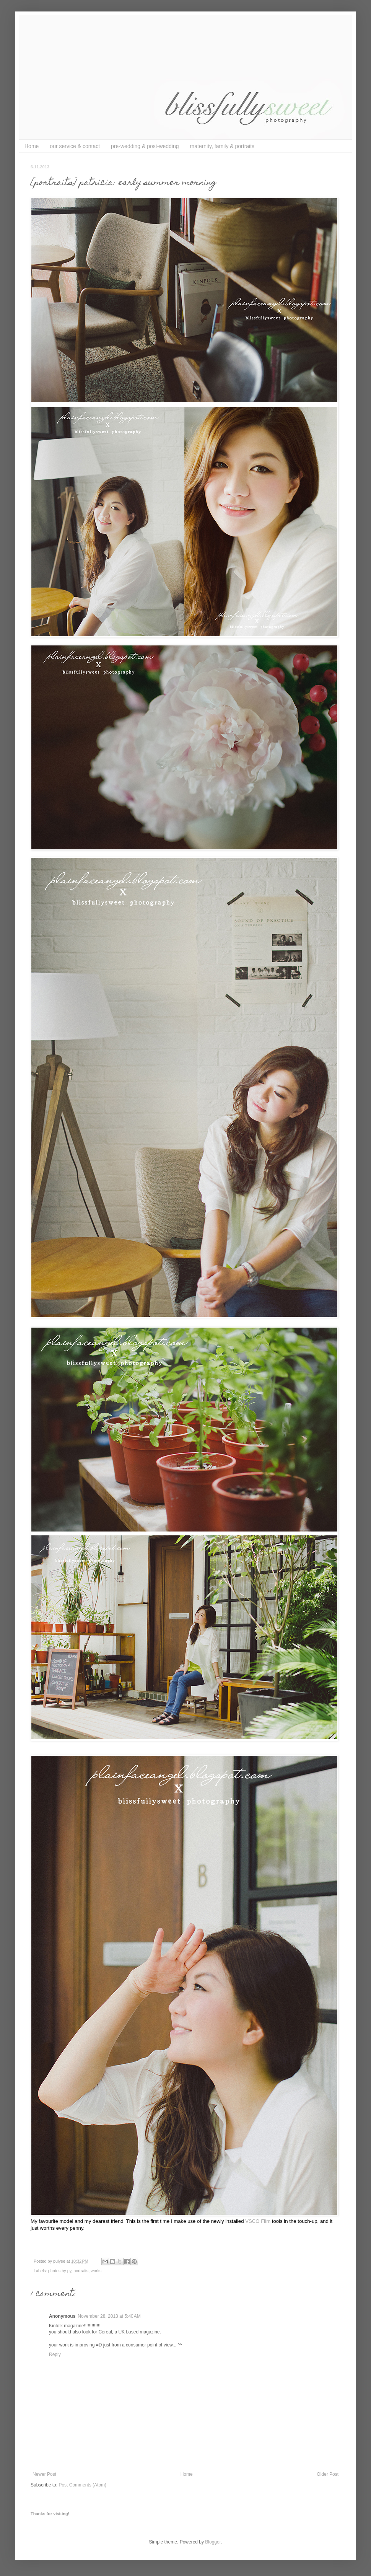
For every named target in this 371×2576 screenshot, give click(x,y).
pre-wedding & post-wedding (145, 146)
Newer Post (44, 2474)
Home (31, 146)
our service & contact (75, 146)
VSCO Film (257, 2221)
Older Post (327, 2474)
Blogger (213, 2542)
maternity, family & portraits (222, 146)
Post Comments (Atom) (82, 2485)
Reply (55, 2354)
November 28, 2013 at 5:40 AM (109, 2316)
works (96, 2270)
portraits (80, 2270)
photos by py (59, 2270)
